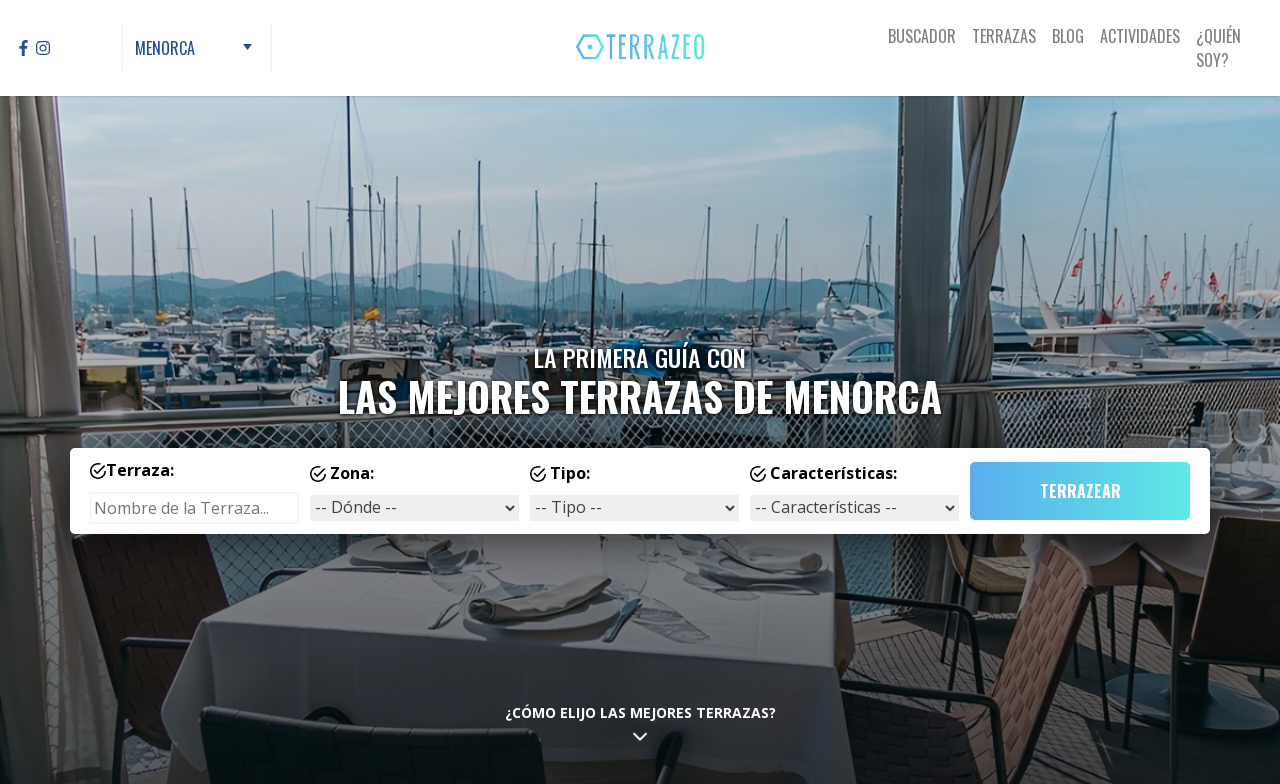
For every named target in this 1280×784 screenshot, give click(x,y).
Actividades (1140, 36)
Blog (1068, 36)
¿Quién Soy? (1218, 48)
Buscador (922, 36)
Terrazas (1004, 36)
